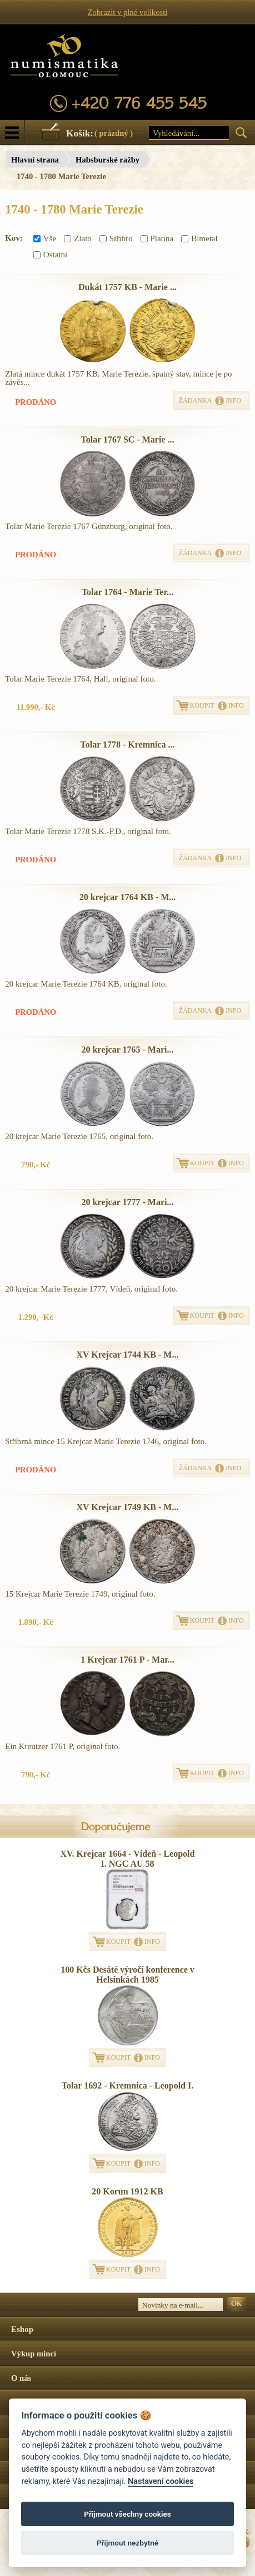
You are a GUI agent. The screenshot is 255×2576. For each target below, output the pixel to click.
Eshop (22, 2329)
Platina (157, 238)
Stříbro (116, 238)
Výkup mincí (33, 2353)
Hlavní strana (35, 159)
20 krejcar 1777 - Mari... (127, 1202)
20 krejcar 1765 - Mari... (127, 1049)
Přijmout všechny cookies (127, 2513)
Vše (44, 238)
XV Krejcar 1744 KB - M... (128, 1354)
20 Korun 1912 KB (127, 2191)
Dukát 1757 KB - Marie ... (127, 287)
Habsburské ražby (107, 159)
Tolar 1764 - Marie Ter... (127, 592)
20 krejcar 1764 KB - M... (127, 897)
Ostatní (50, 254)
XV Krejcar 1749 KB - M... (128, 1507)
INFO (233, 400)
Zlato (78, 238)
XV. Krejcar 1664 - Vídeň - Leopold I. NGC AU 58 (128, 1858)
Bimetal (199, 238)
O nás (21, 2378)
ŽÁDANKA (195, 400)
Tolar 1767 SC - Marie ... (127, 439)
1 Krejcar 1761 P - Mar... (127, 1659)
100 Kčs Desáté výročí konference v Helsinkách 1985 (127, 1974)
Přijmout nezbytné (127, 2542)
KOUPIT (202, 705)
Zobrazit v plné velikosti (128, 12)
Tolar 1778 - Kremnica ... (128, 744)
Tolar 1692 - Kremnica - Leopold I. (128, 2085)
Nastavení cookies (160, 2481)
